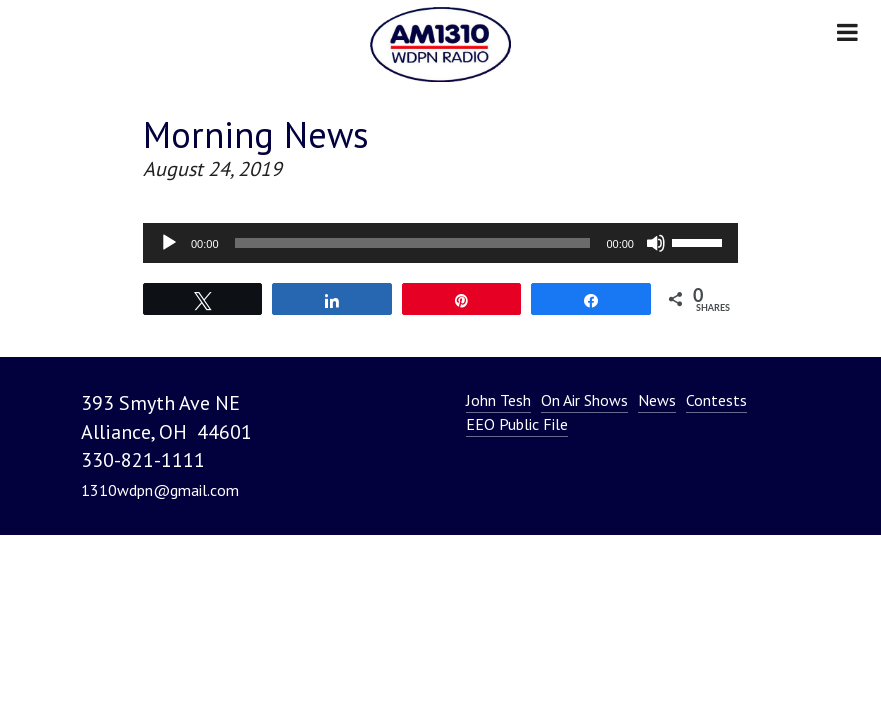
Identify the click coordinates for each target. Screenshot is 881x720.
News (657, 400)
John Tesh (498, 400)
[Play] (169, 243)
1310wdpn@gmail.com (160, 490)
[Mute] (656, 243)
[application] (440, 243)
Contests (716, 400)
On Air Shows (584, 400)
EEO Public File (517, 424)
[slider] (413, 243)
